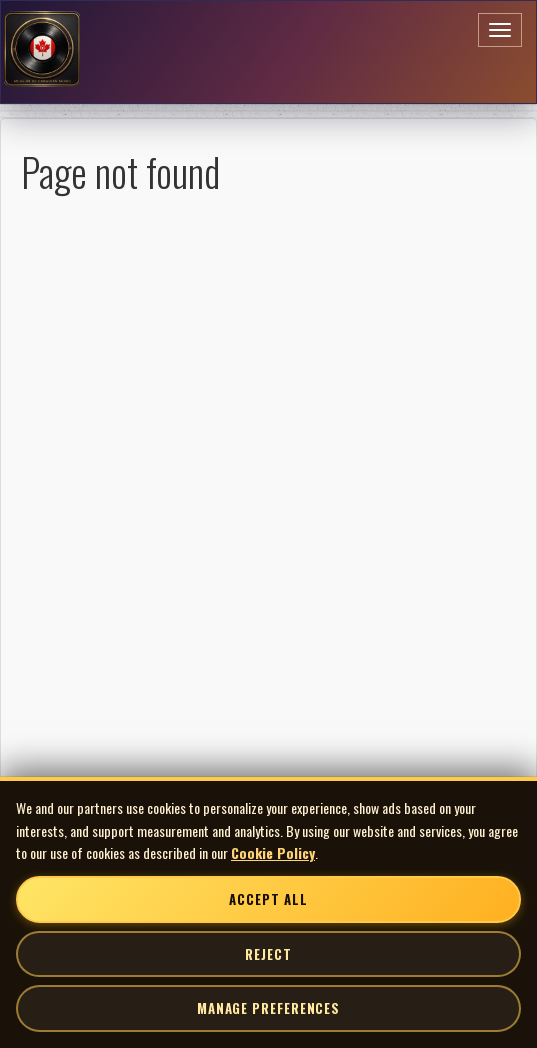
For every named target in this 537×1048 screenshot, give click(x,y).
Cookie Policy (273, 852)
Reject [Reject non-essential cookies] (268, 954)
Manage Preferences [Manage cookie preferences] (268, 1008)
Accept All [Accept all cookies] (268, 899)
